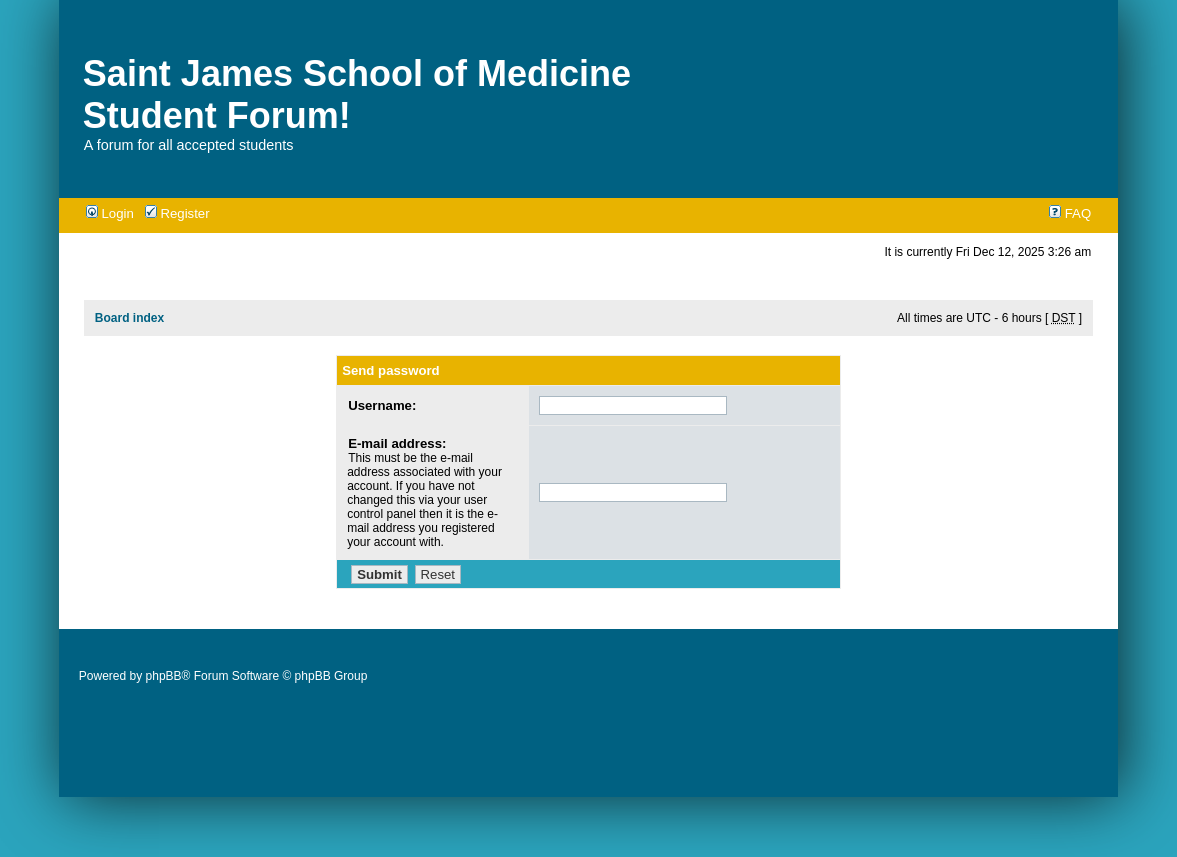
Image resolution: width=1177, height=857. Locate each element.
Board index (129, 318)
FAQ (1070, 213)
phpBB (164, 676)
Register (177, 213)
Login (110, 213)
